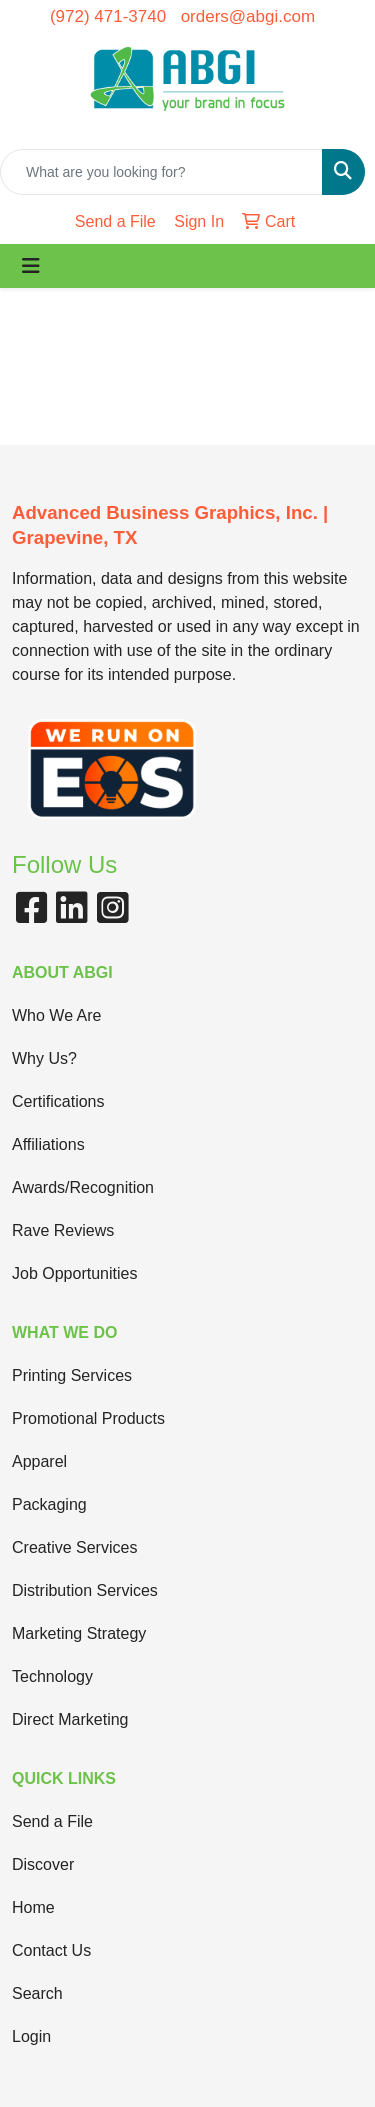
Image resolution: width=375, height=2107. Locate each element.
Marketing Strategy (79, 1633)
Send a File (52, 1821)
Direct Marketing (70, 1719)
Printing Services (72, 1375)
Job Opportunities (74, 1273)
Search (37, 1993)
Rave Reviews (63, 1230)
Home (33, 1907)
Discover (43, 1864)
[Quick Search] (161, 172)
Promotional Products (88, 1418)
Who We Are (57, 1015)
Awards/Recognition (83, 1187)
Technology (52, 1676)
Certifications (58, 1101)
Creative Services (74, 1547)
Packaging (49, 1504)
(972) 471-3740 (108, 16)
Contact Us (51, 1950)
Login (31, 2036)
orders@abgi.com (248, 16)
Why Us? (44, 1058)
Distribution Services (85, 1590)
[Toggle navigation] (31, 266)
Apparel (39, 1461)
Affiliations (48, 1144)
